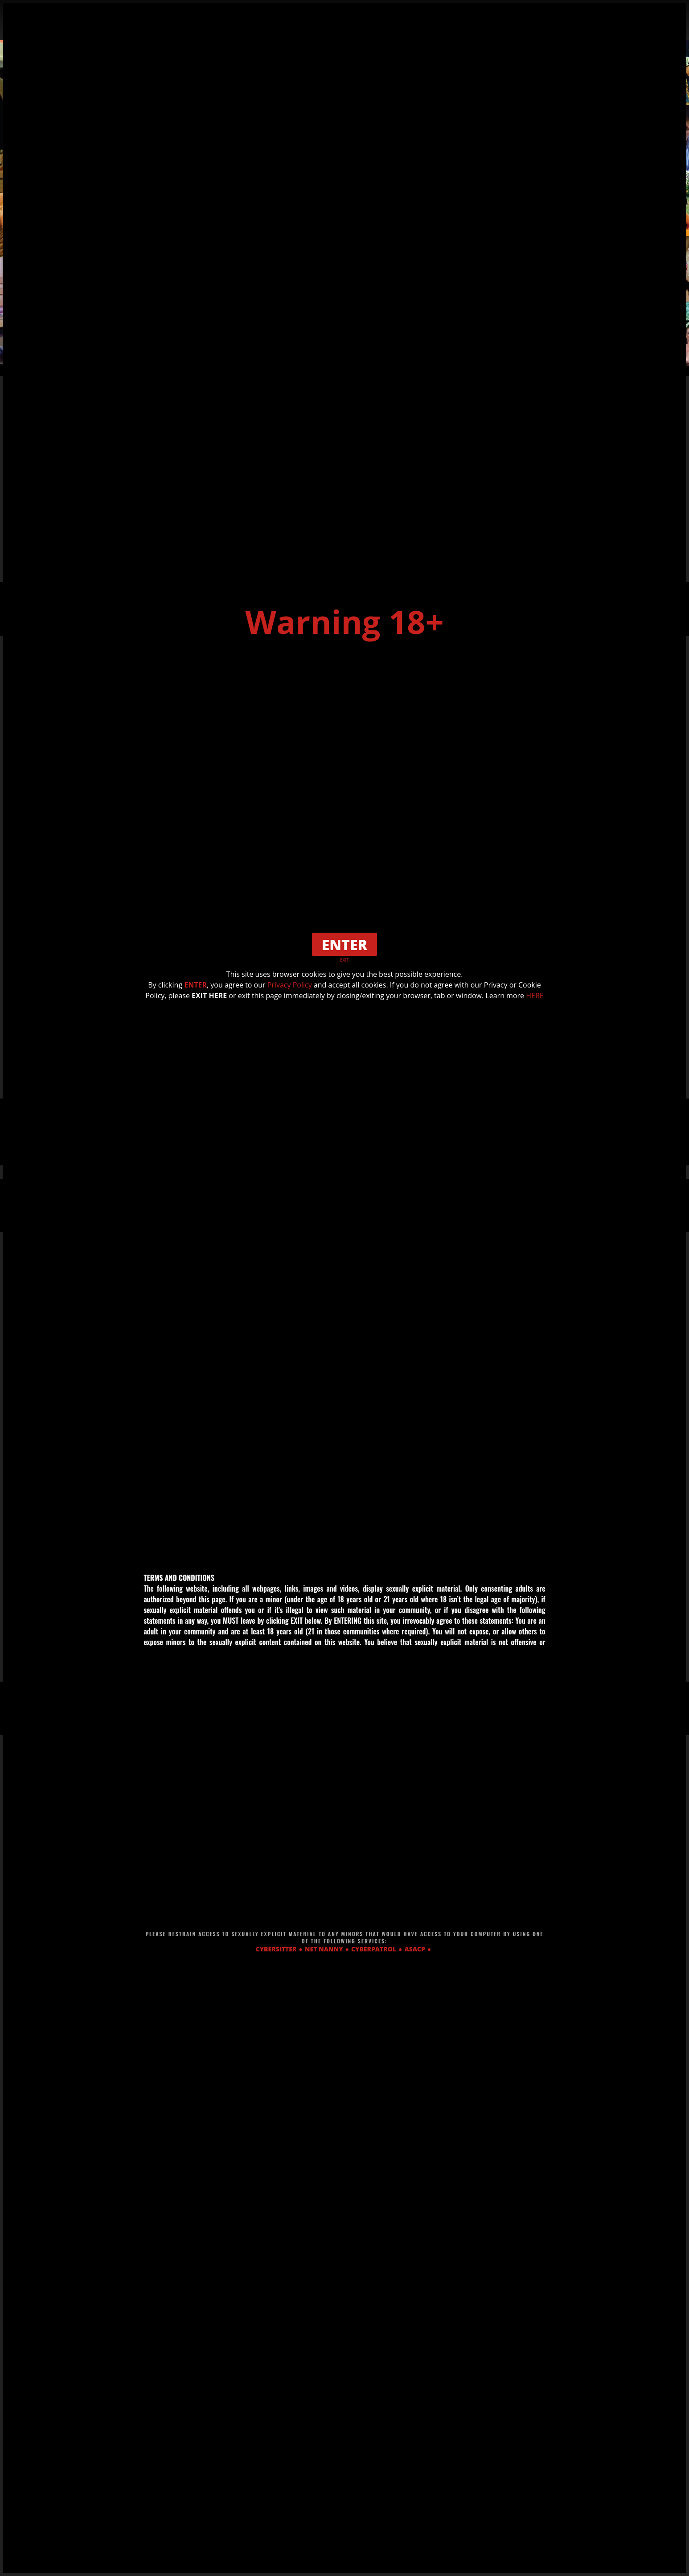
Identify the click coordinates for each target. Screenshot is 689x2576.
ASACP (415, 1949)
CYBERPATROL (373, 1949)
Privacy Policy (289, 985)
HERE (534, 995)
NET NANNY (324, 1949)
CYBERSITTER (276, 1949)
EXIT (344, 960)
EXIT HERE (209, 995)
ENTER (195, 985)
